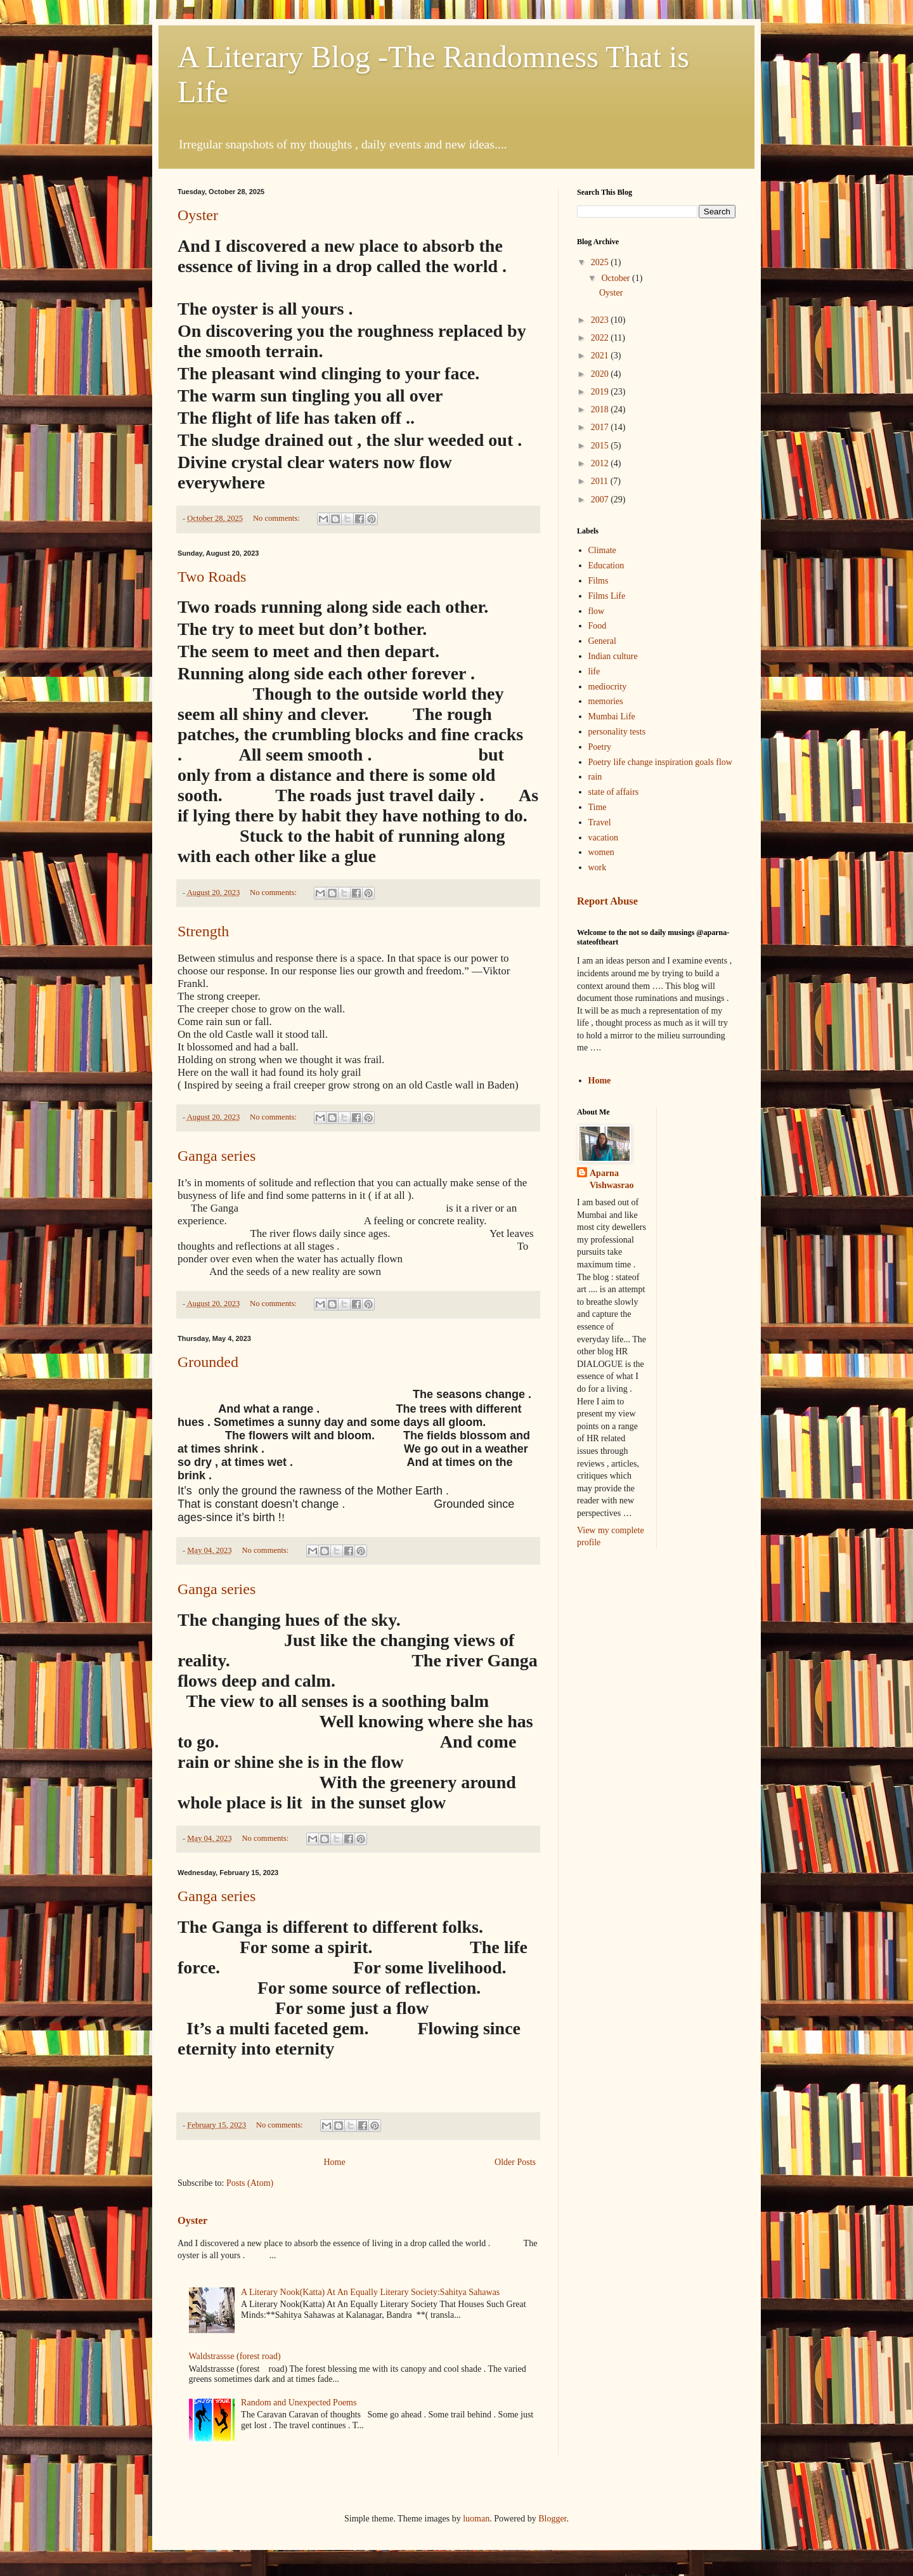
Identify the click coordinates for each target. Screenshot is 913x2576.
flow (596, 611)
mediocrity (607, 686)
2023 (601, 320)
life (594, 671)
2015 (601, 445)
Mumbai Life (611, 716)
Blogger (552, 2518)
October (616, 278)
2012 (601, 463)
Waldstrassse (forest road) (235, 2356)
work (597, 867)
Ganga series (217, 1155)
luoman (476, 2518)
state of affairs (613, 792)
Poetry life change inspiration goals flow (660, 762)
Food (597, 626)
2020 (601, 374)
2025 (601, 262)
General (602, 641)
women (601, 852)
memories (605, 701)
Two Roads (212, 576)
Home (334, 2162)
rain (595, 776)
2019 (601, 391)
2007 (601, 499)
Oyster (198, 215)
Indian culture (613, 656)
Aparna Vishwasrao (612, 1179)
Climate (602, 550)
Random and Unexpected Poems (298, 2402)
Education (606, 565)
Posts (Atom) (249, 2183)
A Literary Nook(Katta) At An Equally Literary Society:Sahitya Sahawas (370, 2292)
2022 (601, 338)
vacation (603, 837)
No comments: (277, 518)
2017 (601, 427)
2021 (601, 355)
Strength (203, 931)
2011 (601, 481)
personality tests (617, 731)
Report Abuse (607, 901)
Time (597, 807)
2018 (601, 409)
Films (598, 580)
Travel (599, 822)
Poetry (600, 747)
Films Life (607, 596)
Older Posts (515, 2162)
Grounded (208, 1362)
